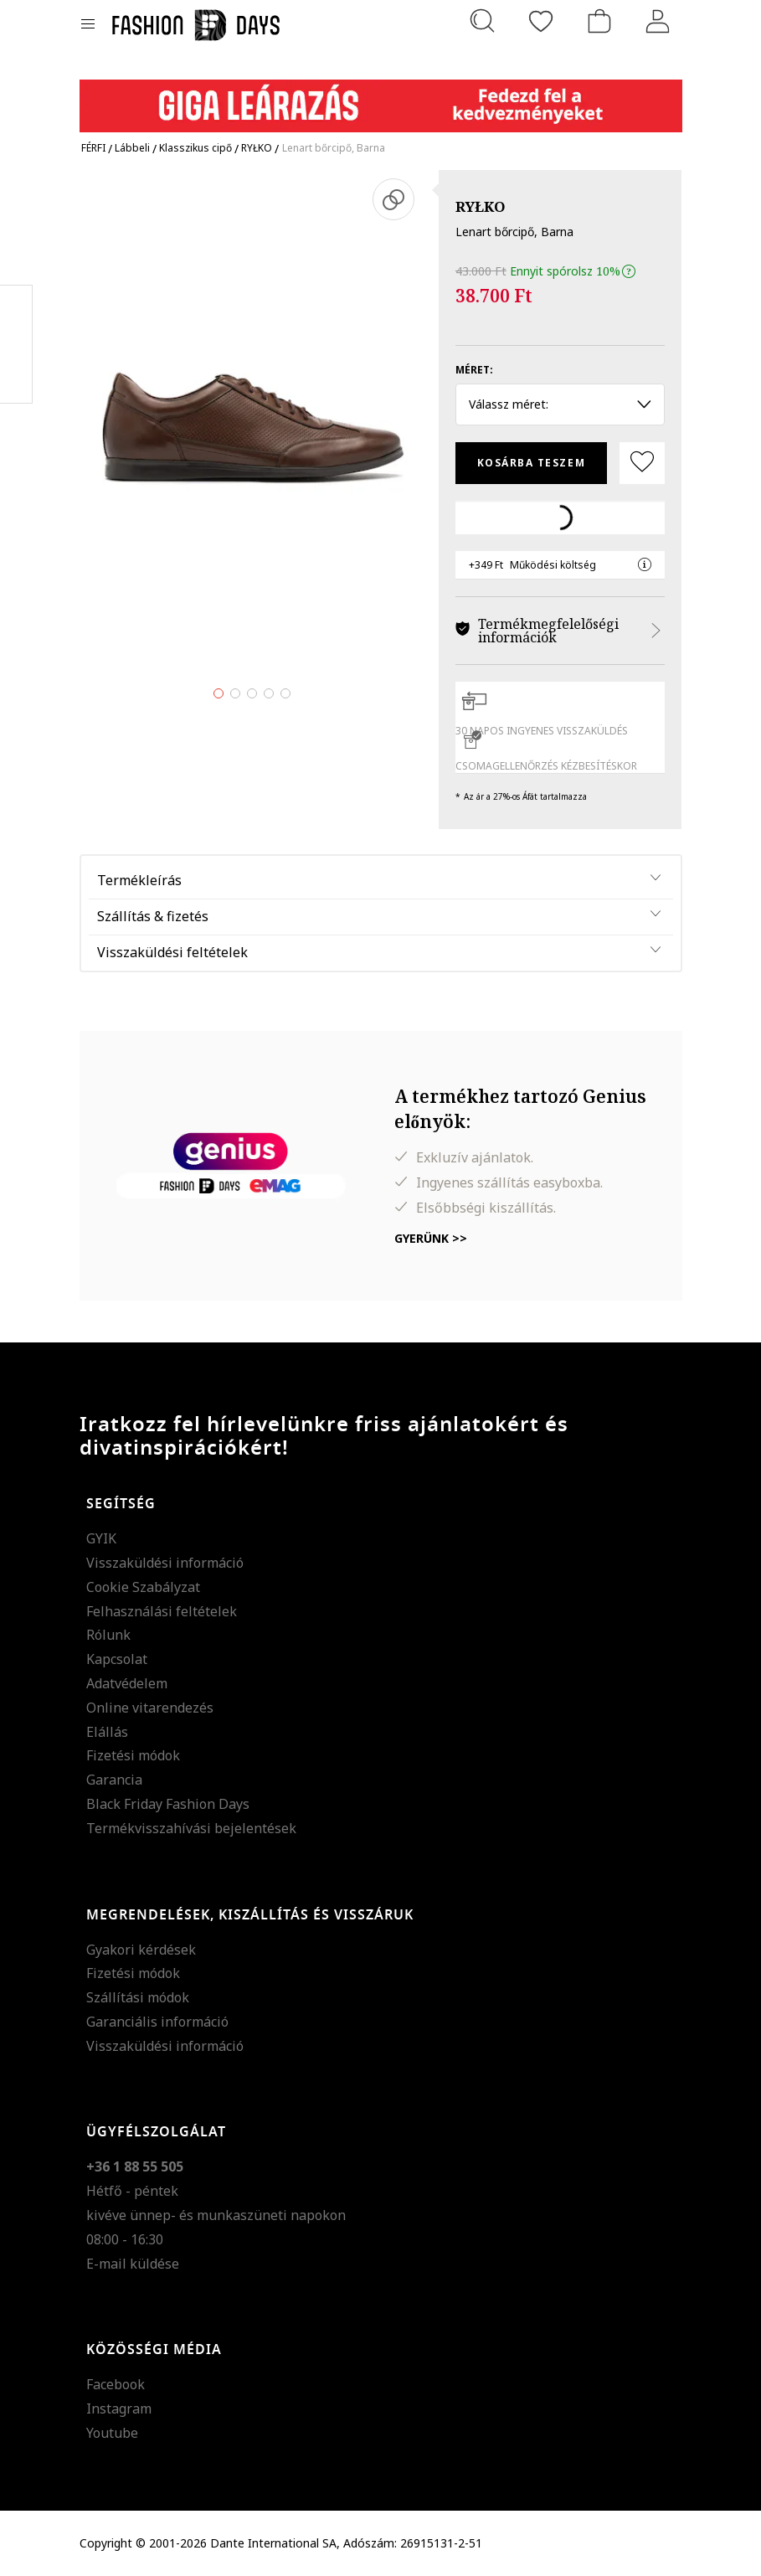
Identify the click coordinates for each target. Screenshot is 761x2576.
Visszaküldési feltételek (172, 952)
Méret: (474, 370)
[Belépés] (658, 21)
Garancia (114, 1779)
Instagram (119, 2408)
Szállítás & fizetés (152, 916)
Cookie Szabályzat (143, 1587)
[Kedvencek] (540, 21)
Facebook (115, 2384)
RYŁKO (480, 206)
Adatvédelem (126, 1683)
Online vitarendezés (149, 1707)
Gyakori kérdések (141, 1949)
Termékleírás (139, 880)
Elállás (107, 1732)
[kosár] (599, 21)
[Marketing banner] (381, 98)
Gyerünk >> (430, 1238)
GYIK (101, 1538)
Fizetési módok (133, 1755)
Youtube (112, 2433)
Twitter (16, 377)
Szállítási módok (137, 1997)
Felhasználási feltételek (161, 1611)
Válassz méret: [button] (560, 404)
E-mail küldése (132, 2263)
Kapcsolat (116, 1659)
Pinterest (16, 344)
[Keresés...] (482, 21)
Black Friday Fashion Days (167, 1804)
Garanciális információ (157, 2021)
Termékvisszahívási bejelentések (191, 1828)
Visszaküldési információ (165, 1562)
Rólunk (108, 1634)
